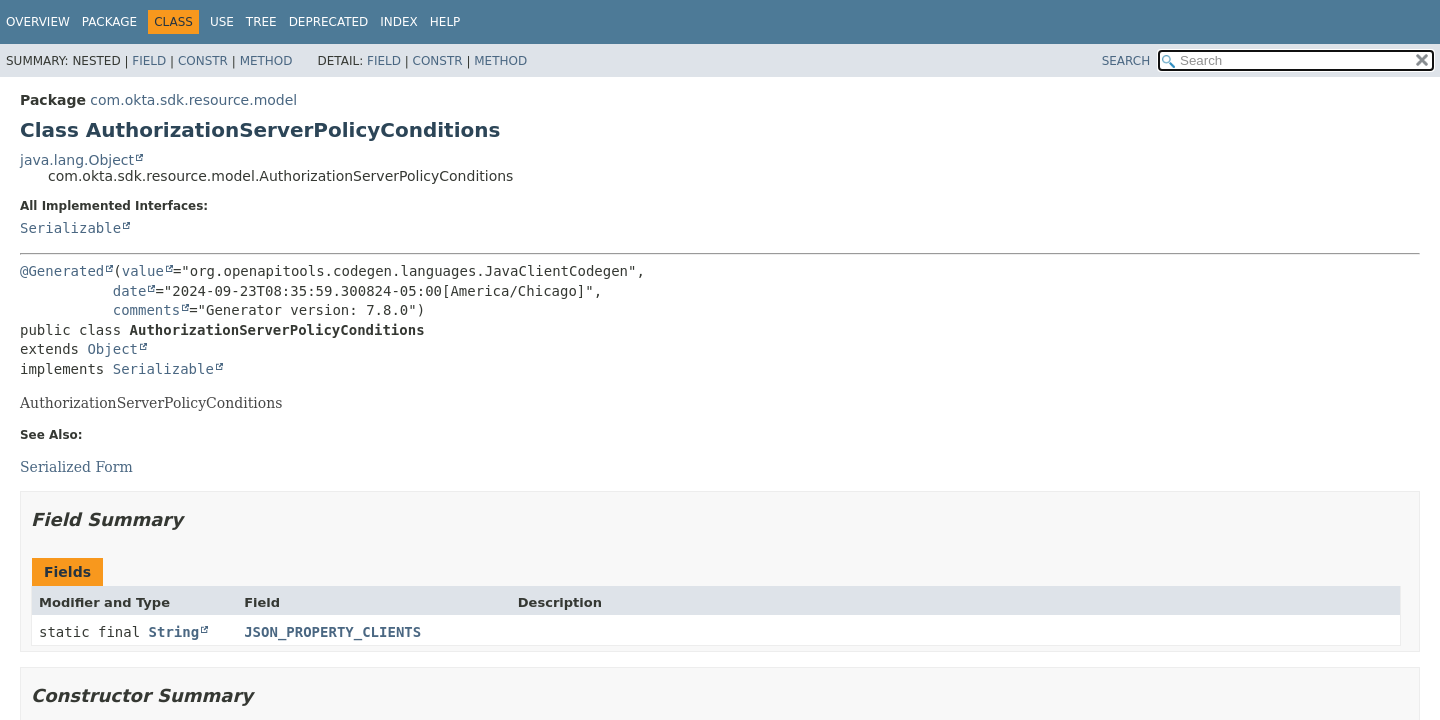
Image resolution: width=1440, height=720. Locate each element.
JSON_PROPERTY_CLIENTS (332, 632)
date (130, 291)
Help (445, 22)
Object (112, 349)
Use (222, 22)
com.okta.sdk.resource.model (193, 100)
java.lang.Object (77, 160)
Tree (261, 22)
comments (146, 310)
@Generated (62, 271)
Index (399, 22)
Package (109, 22)
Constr (203, 61)
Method (266, 61)
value (143, 271)
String (174, 632)
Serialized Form (76, 467)
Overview (38, 22)
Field (149, 61)
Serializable (70, 228)
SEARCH (1126, 61)
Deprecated (329, 22)
